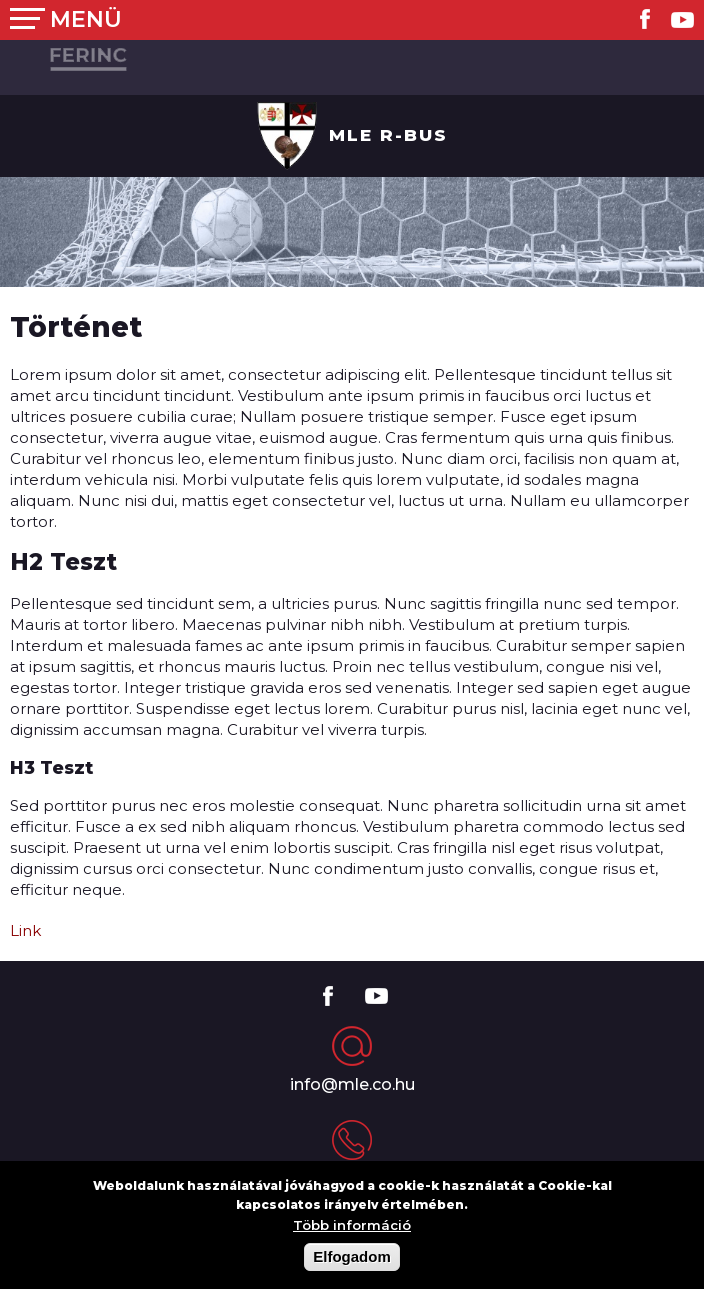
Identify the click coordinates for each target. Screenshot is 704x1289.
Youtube (682, 19)
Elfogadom (352, 1268)
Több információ (352, 1237)
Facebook (644, 18)
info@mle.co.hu (352, 1084)
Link (25, 930)
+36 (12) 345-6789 (352, 1178)
